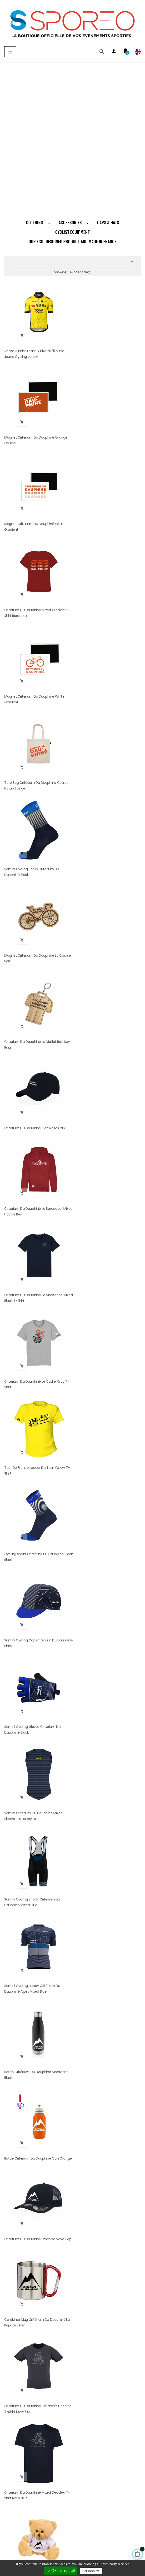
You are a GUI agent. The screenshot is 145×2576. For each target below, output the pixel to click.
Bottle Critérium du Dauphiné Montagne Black (36, 1175)
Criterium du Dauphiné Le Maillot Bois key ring (37, 680)
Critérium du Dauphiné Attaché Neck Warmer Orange (34, 2000)
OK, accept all (61, 2570)
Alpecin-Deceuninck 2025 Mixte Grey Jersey (104, 2166)
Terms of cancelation (24, 2555)
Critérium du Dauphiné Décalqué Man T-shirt (37, 1918)
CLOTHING (34, 222)
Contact (91, 2555)
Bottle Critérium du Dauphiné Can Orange (102, 1175)
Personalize (91, 2571)
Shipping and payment (41, 2546)
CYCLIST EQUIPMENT (72, 232)
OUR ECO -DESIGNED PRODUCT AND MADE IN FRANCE (72, 241)
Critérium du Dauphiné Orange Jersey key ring (105, 2000)
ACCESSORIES (70, 222)
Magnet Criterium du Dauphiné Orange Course (106, 350)
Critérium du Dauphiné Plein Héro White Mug (36, 2083)
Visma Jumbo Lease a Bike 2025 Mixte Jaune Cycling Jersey (34, 350)
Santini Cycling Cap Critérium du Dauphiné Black (101, 928)
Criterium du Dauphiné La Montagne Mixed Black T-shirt (104, 762)
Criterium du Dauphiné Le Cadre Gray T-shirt (36, 845)
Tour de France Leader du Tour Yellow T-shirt (107, 845)
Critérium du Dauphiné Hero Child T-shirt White (37, 1835)
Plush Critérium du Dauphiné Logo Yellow (107, 1420)
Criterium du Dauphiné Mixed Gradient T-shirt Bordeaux (105, 432)
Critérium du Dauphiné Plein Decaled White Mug (104, 2083)
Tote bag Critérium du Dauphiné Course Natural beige (107, 515)
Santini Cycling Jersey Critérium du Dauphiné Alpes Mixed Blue (103, 1093)
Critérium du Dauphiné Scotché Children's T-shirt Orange (29, 1753)
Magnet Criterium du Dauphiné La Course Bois (102, 597)
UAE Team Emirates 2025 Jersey (29, 2163)
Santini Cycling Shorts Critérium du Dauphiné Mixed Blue (32, 1093)
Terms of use (62, 2555)
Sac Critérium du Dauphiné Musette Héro (108, 1502)
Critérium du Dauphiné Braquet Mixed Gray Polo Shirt (105, 1670)
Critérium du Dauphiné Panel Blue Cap (34, 1585)
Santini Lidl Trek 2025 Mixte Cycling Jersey (37, 2255)
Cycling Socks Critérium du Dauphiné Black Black (34, 928)
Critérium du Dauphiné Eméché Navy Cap (34, 1258)
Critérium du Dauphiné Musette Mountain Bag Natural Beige (29, 1505)
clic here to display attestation (114, 2308)
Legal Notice (79, 2546)
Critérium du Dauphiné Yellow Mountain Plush (36, 1423)
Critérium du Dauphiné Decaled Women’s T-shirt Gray (100, 1918)
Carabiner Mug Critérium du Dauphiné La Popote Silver (107, 1258)
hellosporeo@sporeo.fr (73, 2395)
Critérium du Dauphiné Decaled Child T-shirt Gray (107, 1753)
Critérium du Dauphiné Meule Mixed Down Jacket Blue (103, 1588)
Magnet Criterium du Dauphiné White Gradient (34, 432)
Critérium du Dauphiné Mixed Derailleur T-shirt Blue (106, 1835)
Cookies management (126, 2555)
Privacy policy (111, 2546)
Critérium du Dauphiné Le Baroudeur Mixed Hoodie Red (33, 762)
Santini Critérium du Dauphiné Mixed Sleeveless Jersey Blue (104, 1010)
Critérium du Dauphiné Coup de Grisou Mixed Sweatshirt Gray (35, 1670)
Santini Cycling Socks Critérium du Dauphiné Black (31, 597)
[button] (48, 222)
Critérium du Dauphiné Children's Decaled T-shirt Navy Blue (30, 1340)
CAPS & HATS (108, 222)
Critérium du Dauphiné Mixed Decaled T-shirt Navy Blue (107, 1340)
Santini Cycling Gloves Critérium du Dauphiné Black (32, 1010)
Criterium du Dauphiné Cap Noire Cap (105, 677)
